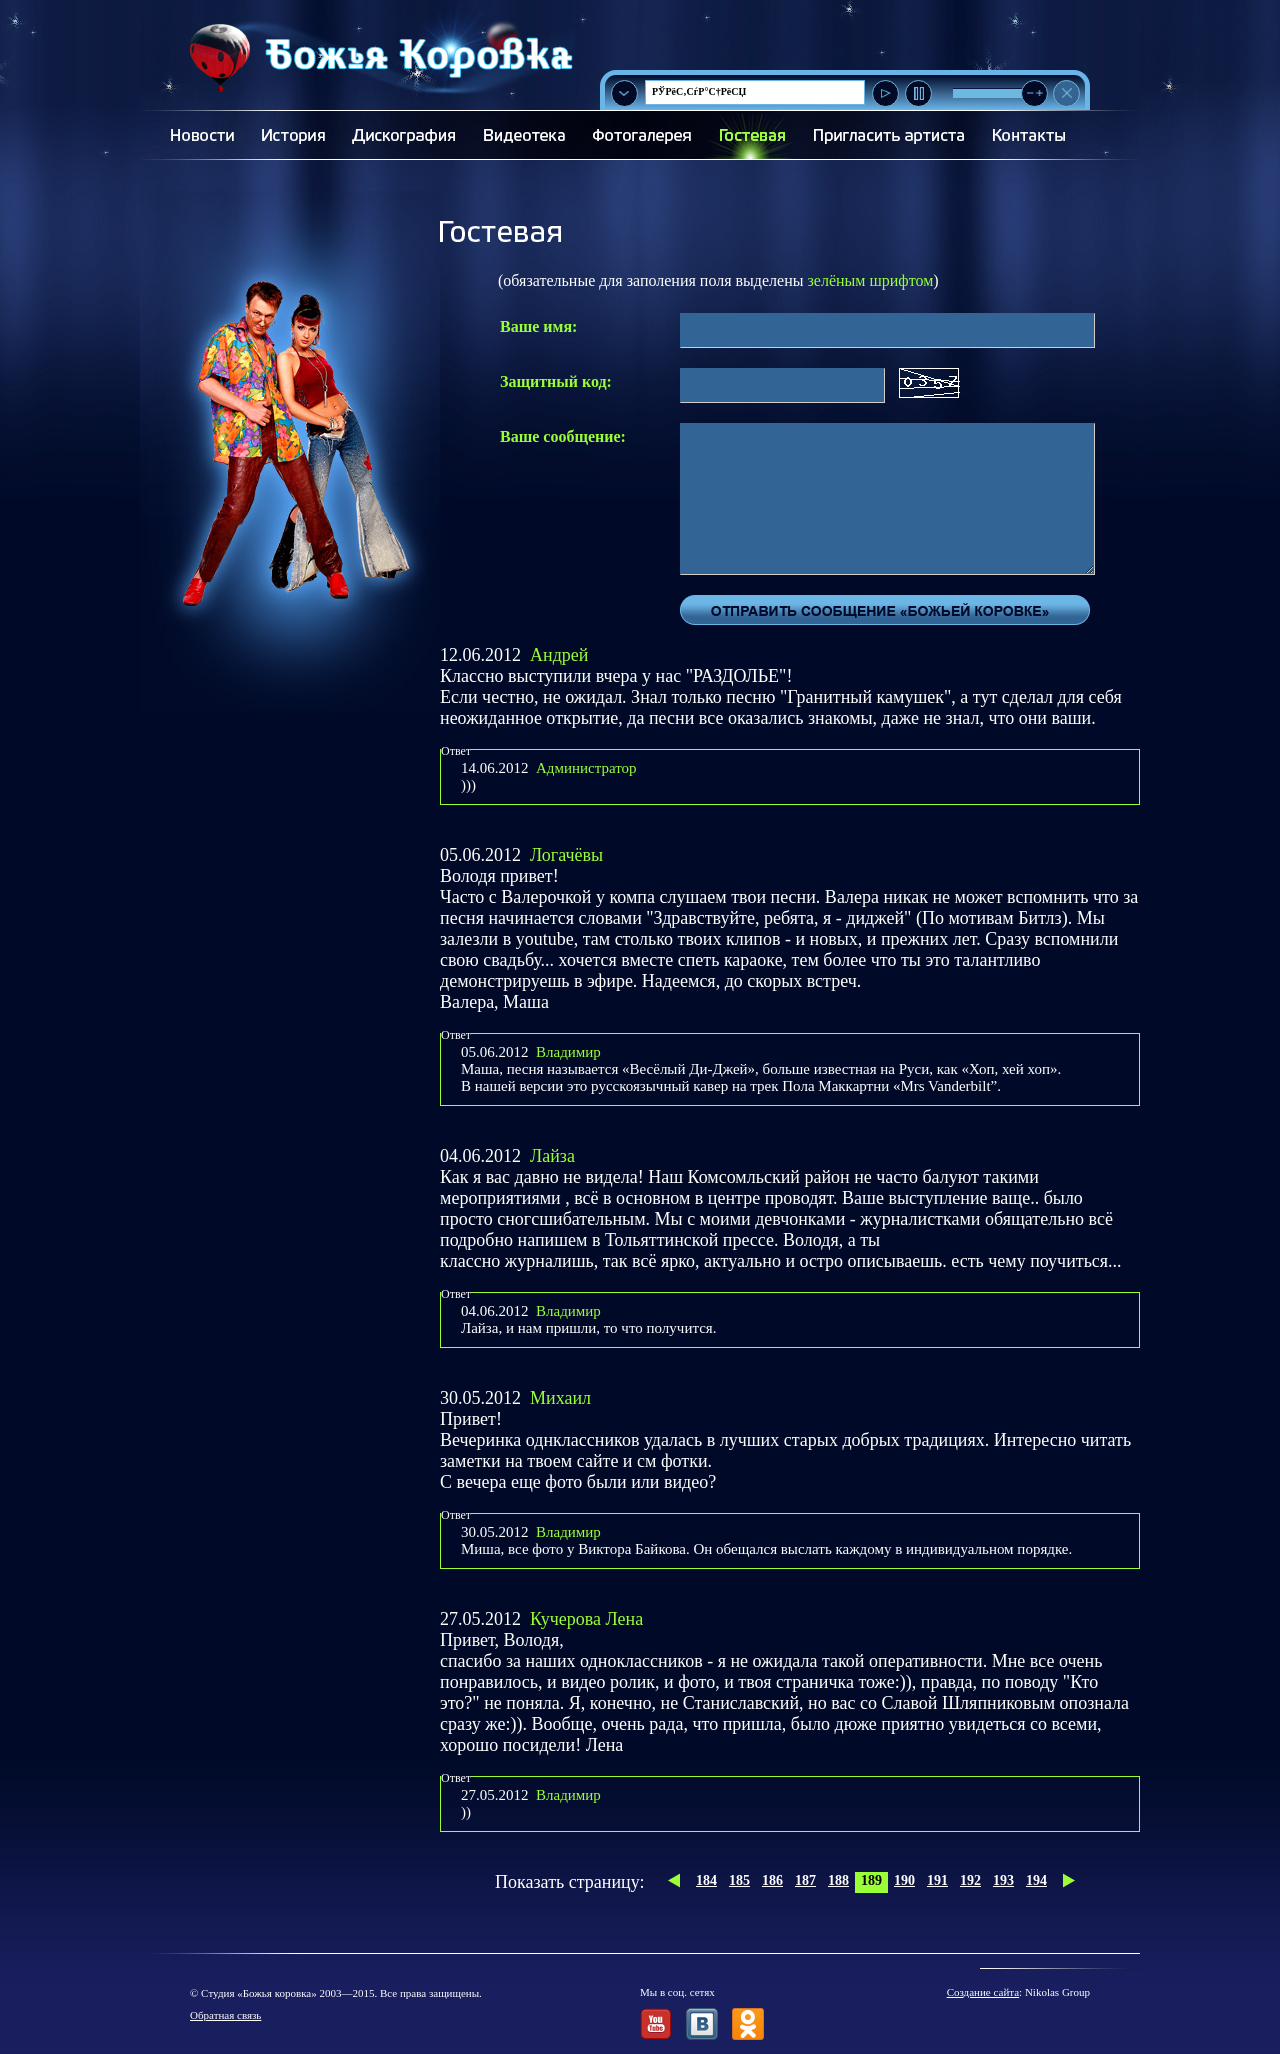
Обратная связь (225, 2015)
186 (772, 1880)
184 (706, 1880)
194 (1036, 1880)
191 (937, 1880)
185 (739, 1880)
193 (1003, 1880)
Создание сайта (983, 1992)
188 (838, 1880)
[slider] (1034, 93)
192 (970, 1880)
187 (805, 1880)
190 (904, 1880)
